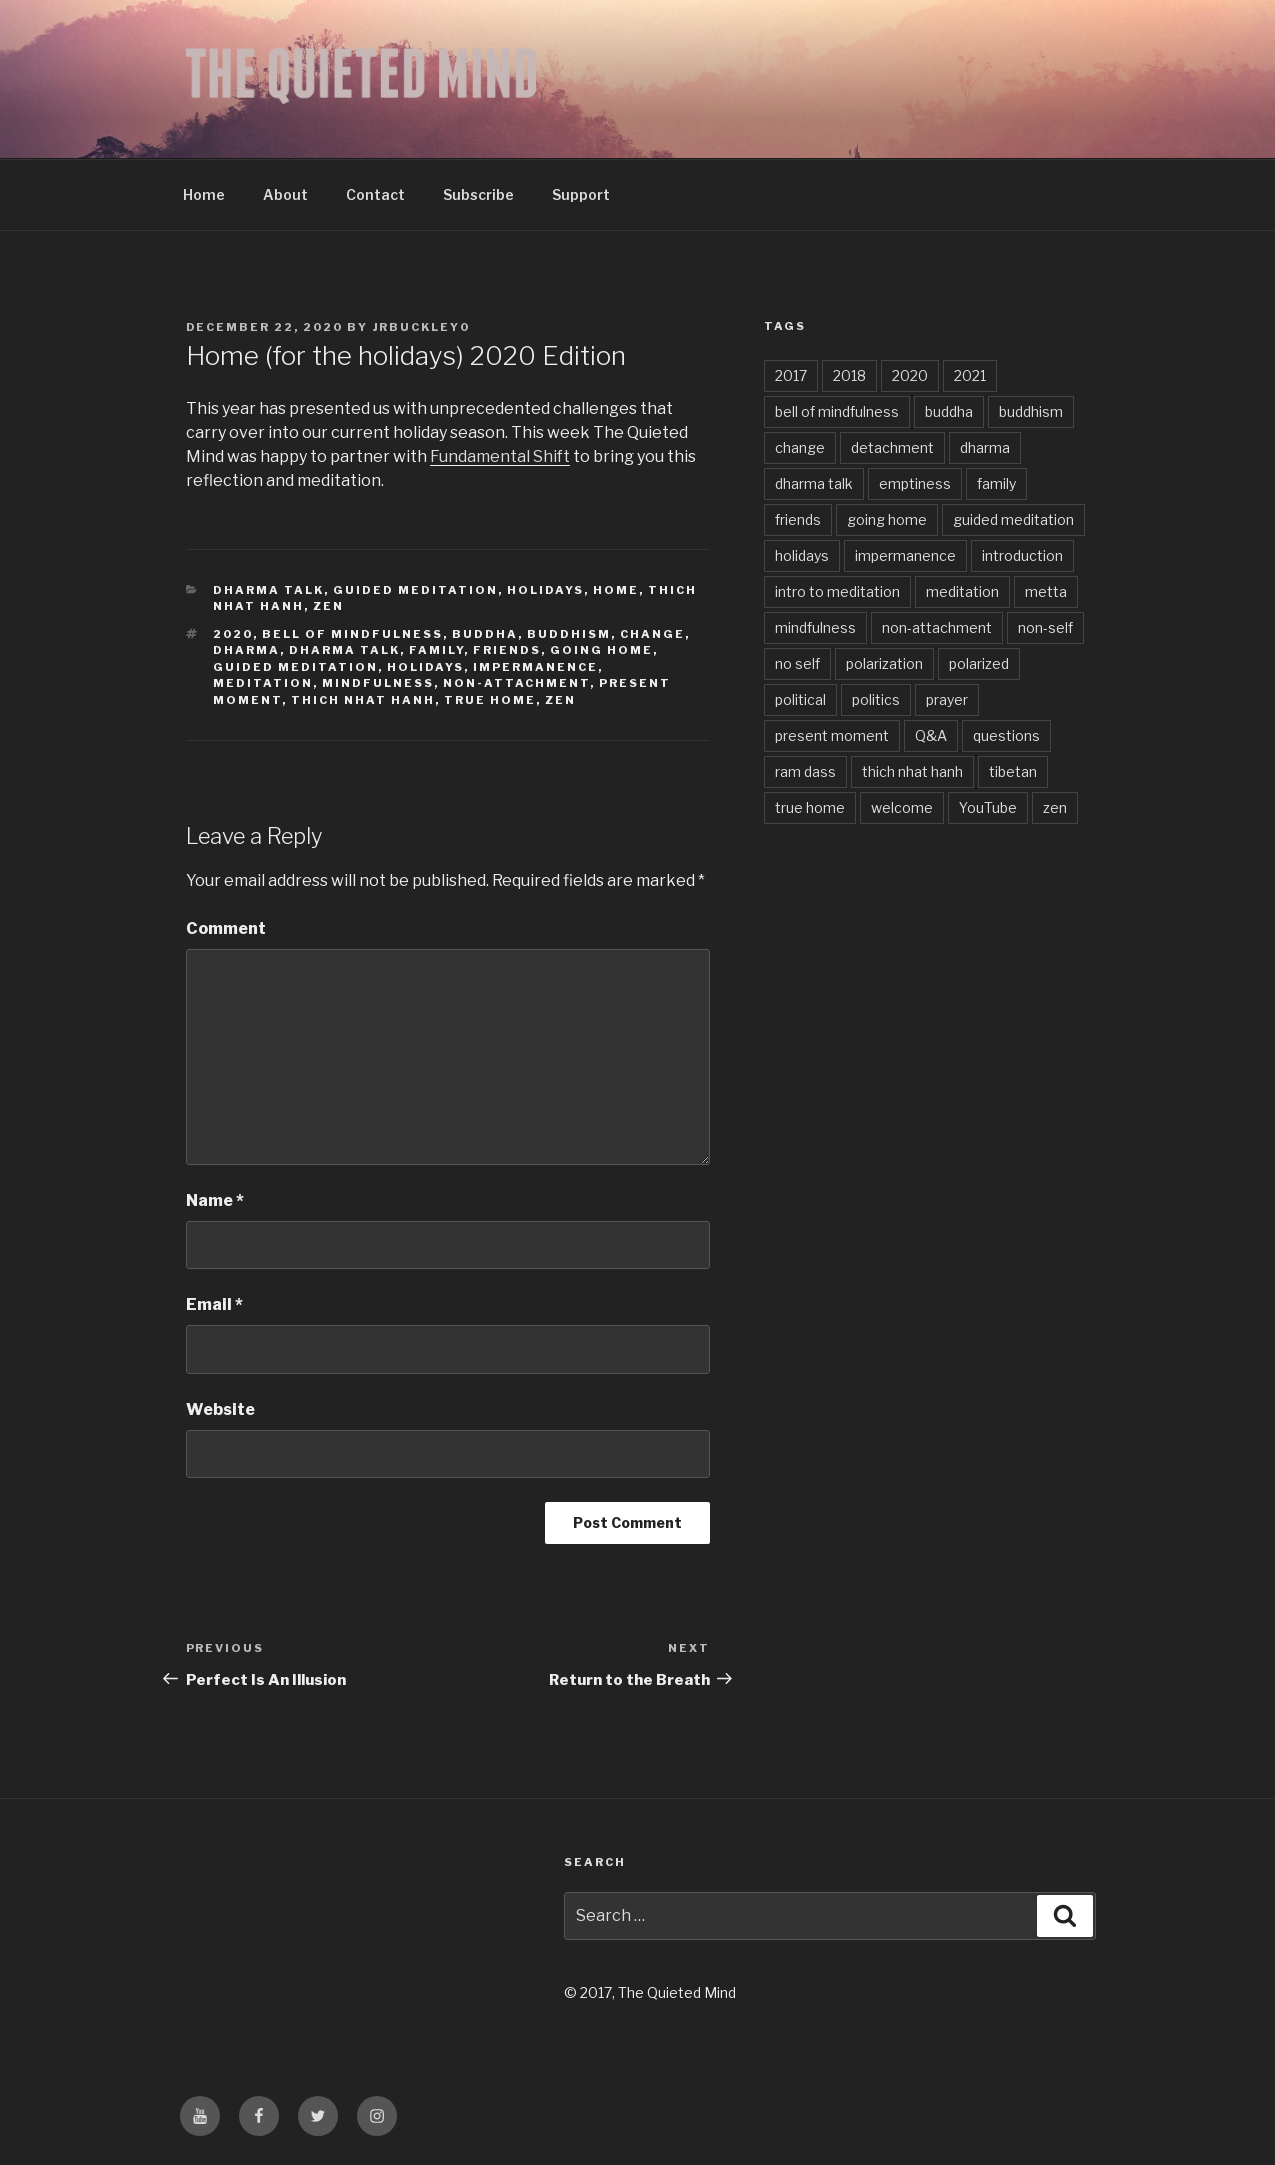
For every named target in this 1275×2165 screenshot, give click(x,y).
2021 (970, 375)
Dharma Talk (268, 590)
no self (797, 663)
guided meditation (295, 667)
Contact (375, 194)
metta (1046, 591)
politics (876, 699)
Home (204, 194)
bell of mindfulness (352, 634)
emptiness (915, 483)
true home (490, 700)
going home (601, 650)
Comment (226, 928)
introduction (1022, 555)
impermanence (535, 667)
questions (1006, 735)
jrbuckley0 (422, 327)
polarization (884, 663)
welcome (902, 807)
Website (220, 1409)
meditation (263, 683)
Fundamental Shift (500, 456)
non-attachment (516, 683)
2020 (233, 634)
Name (215, 1200)
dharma (246, 650)
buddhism (569, 634)
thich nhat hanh (363, 700)
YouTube (988, 807)
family (436, 650)
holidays (425, 667)
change (652, 634)
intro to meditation (837, 591)
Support (581, 194)
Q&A (931, 735)
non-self (1045, 627)
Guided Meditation (415, 590)
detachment (892, 447)
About (285, 194)
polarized (979, 663)
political (800, 699)
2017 (791, 375)
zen (328, 606)
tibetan (1013, 771)
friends (507, 650)
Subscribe (478, 194)
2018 (849, 375)
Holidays (545, 590)
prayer (947, 699)
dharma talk (344, 650)
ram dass (805, 771)
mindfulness (378, 683)
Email (214, 1304)
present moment (832, 735)
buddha (485, 634)
